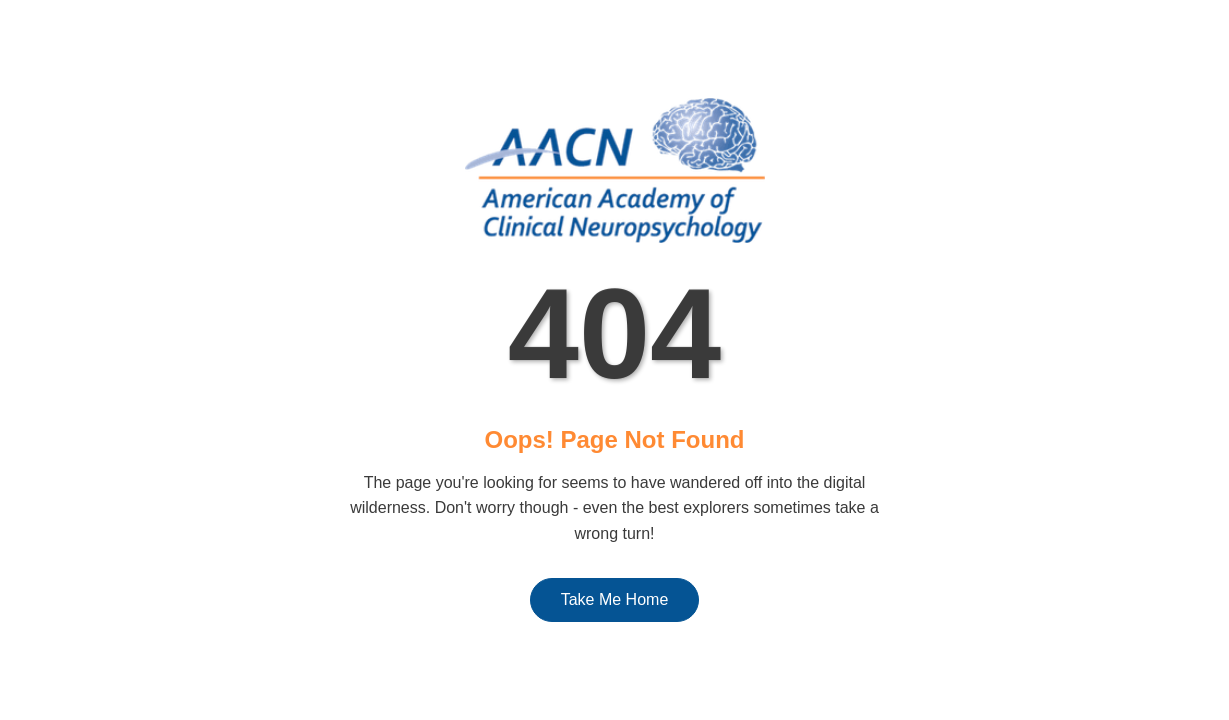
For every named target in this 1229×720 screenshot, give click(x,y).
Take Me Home (615, 599)
